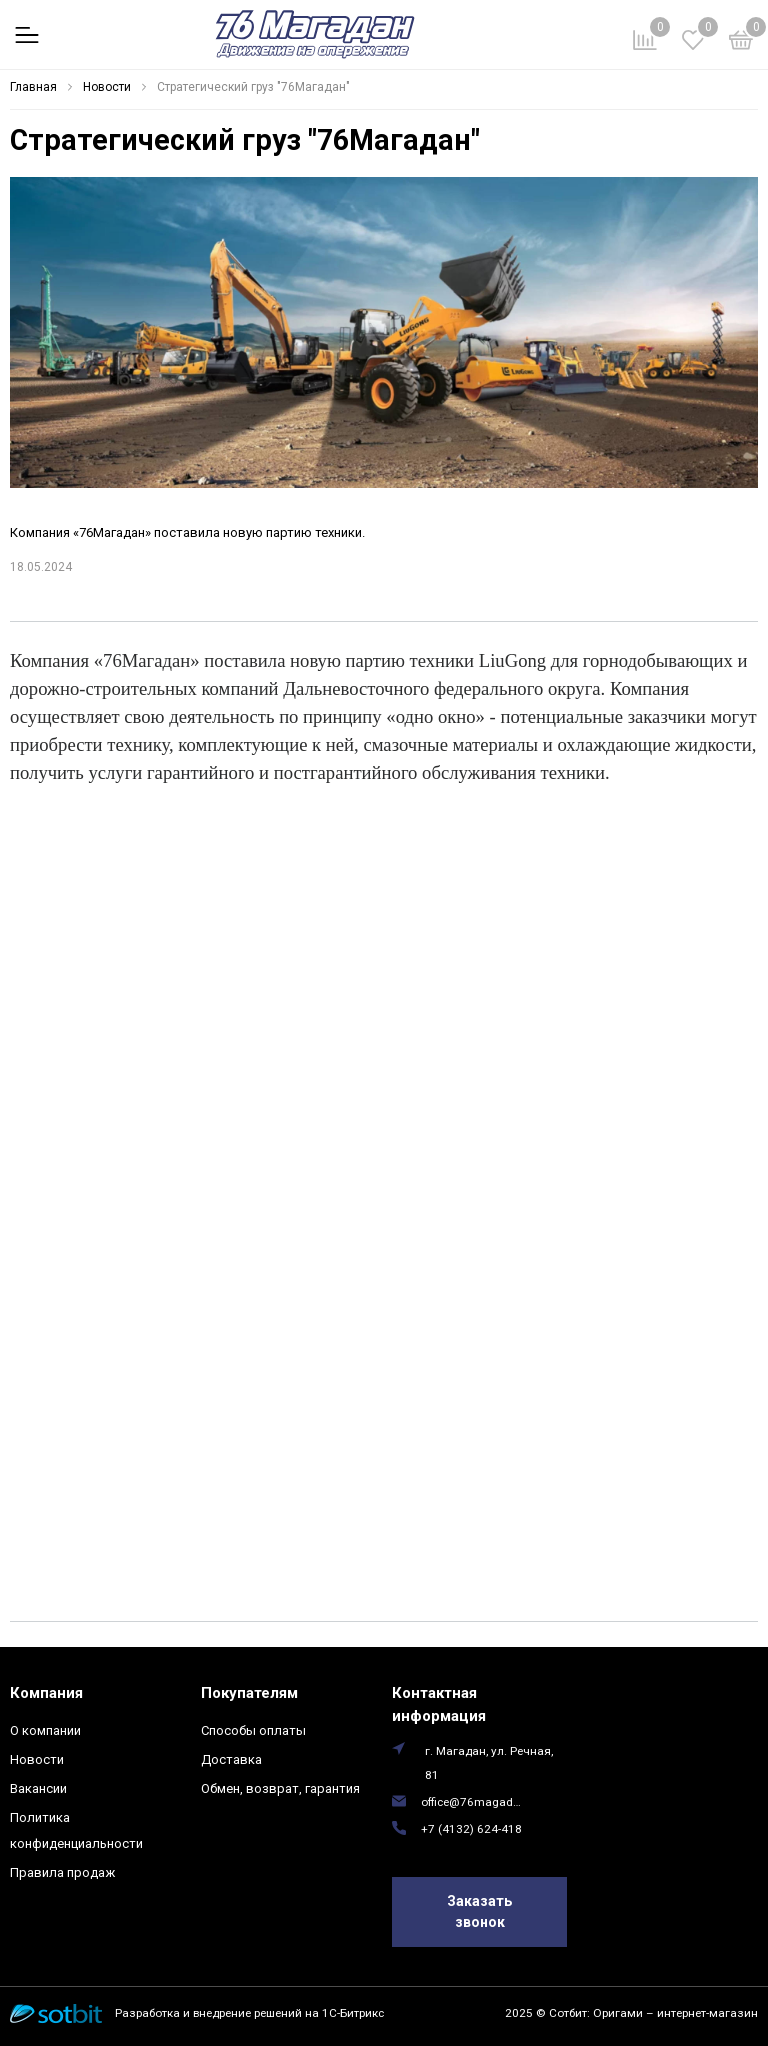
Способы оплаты (253, 1730)
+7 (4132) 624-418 (471, 1829)
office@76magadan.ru (473, 1802)
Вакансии (38, 1788)
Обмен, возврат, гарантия (280, 1788)
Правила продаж (62, 1872)
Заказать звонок (479, 1911)
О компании (45, 1730)
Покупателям (249, 1693)
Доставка (231, 1759)
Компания (46, 1693)
